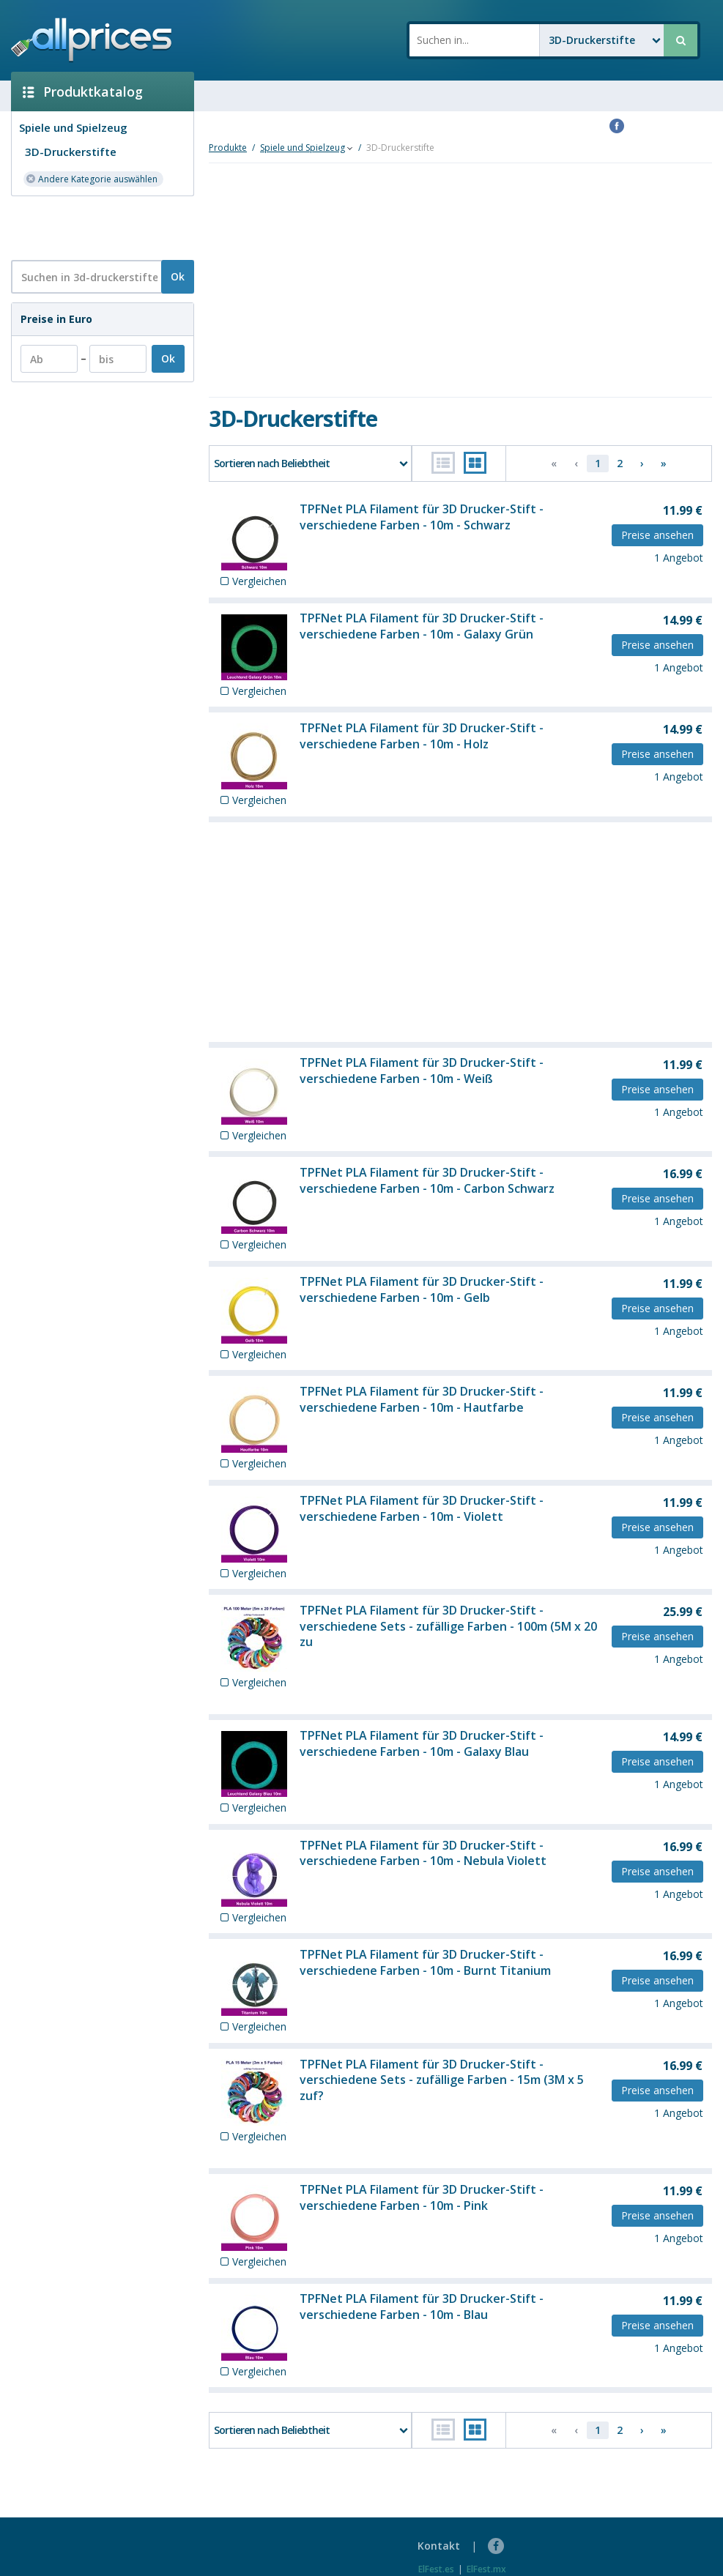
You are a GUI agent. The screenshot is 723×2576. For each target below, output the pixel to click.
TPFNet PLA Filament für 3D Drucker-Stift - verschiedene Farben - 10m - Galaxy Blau (422, 1743)
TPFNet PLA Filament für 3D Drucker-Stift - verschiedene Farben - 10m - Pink (422, 2197)
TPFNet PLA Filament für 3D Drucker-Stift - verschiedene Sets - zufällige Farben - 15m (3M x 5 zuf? (442, 2080)
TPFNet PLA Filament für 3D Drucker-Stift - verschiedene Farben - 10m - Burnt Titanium (425, 1962)
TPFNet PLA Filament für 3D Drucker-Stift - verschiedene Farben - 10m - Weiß (422, 1070)
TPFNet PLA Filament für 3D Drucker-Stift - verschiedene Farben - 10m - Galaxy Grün (422, 626)
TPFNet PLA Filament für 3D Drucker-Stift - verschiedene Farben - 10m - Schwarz (422, 517)
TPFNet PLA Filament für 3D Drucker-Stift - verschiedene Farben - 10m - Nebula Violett (423, 1853)
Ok (178, 276)
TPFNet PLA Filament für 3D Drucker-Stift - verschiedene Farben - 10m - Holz (422, 736)
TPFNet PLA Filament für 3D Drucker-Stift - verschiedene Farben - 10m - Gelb (422, 1289)
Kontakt (439, 2546)
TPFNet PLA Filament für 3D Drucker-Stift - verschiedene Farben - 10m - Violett (422, 1508)
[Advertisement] (96, 227)
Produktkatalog (83, 91)
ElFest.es (436, 2569)
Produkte (228, 147)
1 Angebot (678, 558)
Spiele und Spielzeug (73, 127)
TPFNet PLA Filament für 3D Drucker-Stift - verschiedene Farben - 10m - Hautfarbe (422, 1399)
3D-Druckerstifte (70, 151)
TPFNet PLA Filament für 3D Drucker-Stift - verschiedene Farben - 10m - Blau (422, 2306)
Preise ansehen (657, 535)
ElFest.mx (486, 2569)
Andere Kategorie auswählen (91, 178)
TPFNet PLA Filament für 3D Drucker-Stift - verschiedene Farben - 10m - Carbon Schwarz (427, 1180)
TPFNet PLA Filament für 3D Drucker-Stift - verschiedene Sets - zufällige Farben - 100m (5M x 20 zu (448, 1626)
